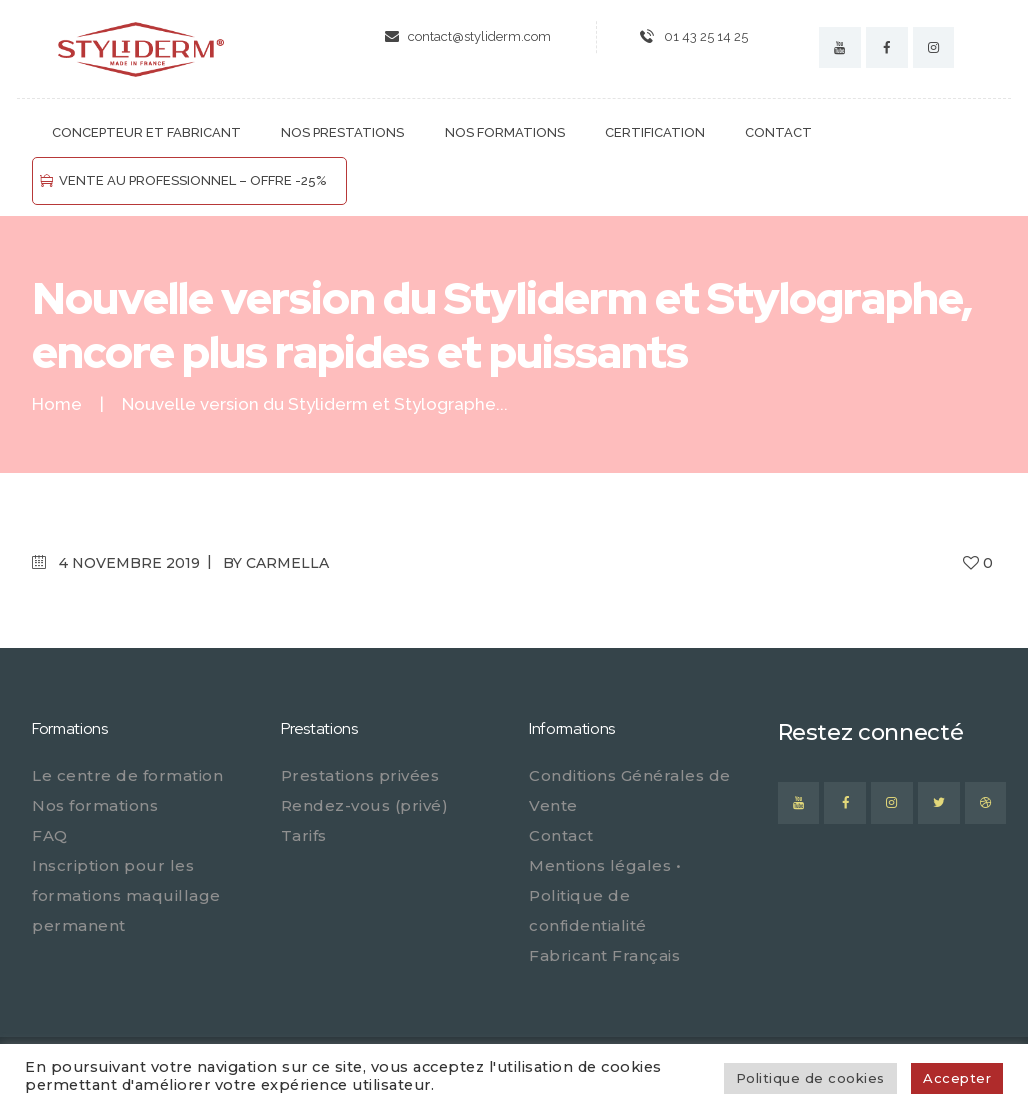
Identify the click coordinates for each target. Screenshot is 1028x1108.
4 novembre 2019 (129, 563)
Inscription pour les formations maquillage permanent (126, 895)
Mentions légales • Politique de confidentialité (605, 895)
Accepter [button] (957, 1078)
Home (57, 404)
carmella (287, 563)
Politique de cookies (810, 1078)
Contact (561, 835)
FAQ (50, 835)
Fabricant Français (604, 955)
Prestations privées (360, 775)
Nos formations (95, 805)
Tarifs (304, 835)
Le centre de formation (127, 775)
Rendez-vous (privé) (365, 805)
